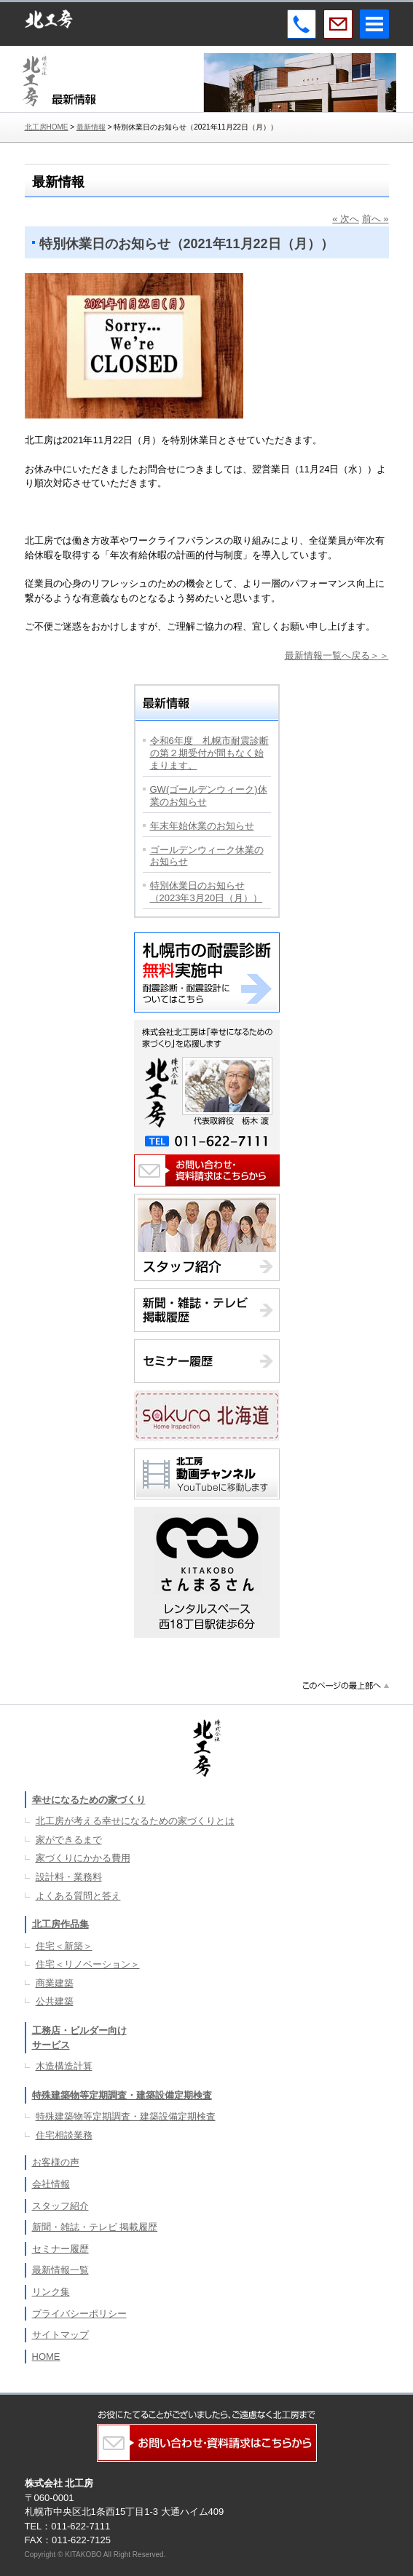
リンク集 (51, 2291)
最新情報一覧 (60, 2269)
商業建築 (55, 1983)
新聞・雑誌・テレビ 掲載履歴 (95, 2227)
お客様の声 (55, 2162)
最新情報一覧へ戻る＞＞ (337, 655)
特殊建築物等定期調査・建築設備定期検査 (122, 2095)
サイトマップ (60, 2334)
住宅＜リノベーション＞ (88, 1964)
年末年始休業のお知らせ (202, 825)
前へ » (375, 218)
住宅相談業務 (64, 2135)
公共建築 (55, 2001)
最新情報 (91, 127)
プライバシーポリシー (79, 2313)
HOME (46, 2356)
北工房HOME (46, 127)
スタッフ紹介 (60, 2205)
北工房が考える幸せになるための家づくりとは (135, 1820)
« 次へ (345, 218)
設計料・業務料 (69, 1876)
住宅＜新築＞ (64, 1946)
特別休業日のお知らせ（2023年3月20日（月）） (206, 891)
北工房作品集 (60, 1924)
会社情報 (51, 2184)
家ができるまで (69, 1839)
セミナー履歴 (60, 2248)
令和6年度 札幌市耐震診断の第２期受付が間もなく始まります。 (209, 753)
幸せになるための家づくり (89, 1799)
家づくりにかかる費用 (83, 1857)
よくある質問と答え (78, 1895)
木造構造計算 (64, 2066)
